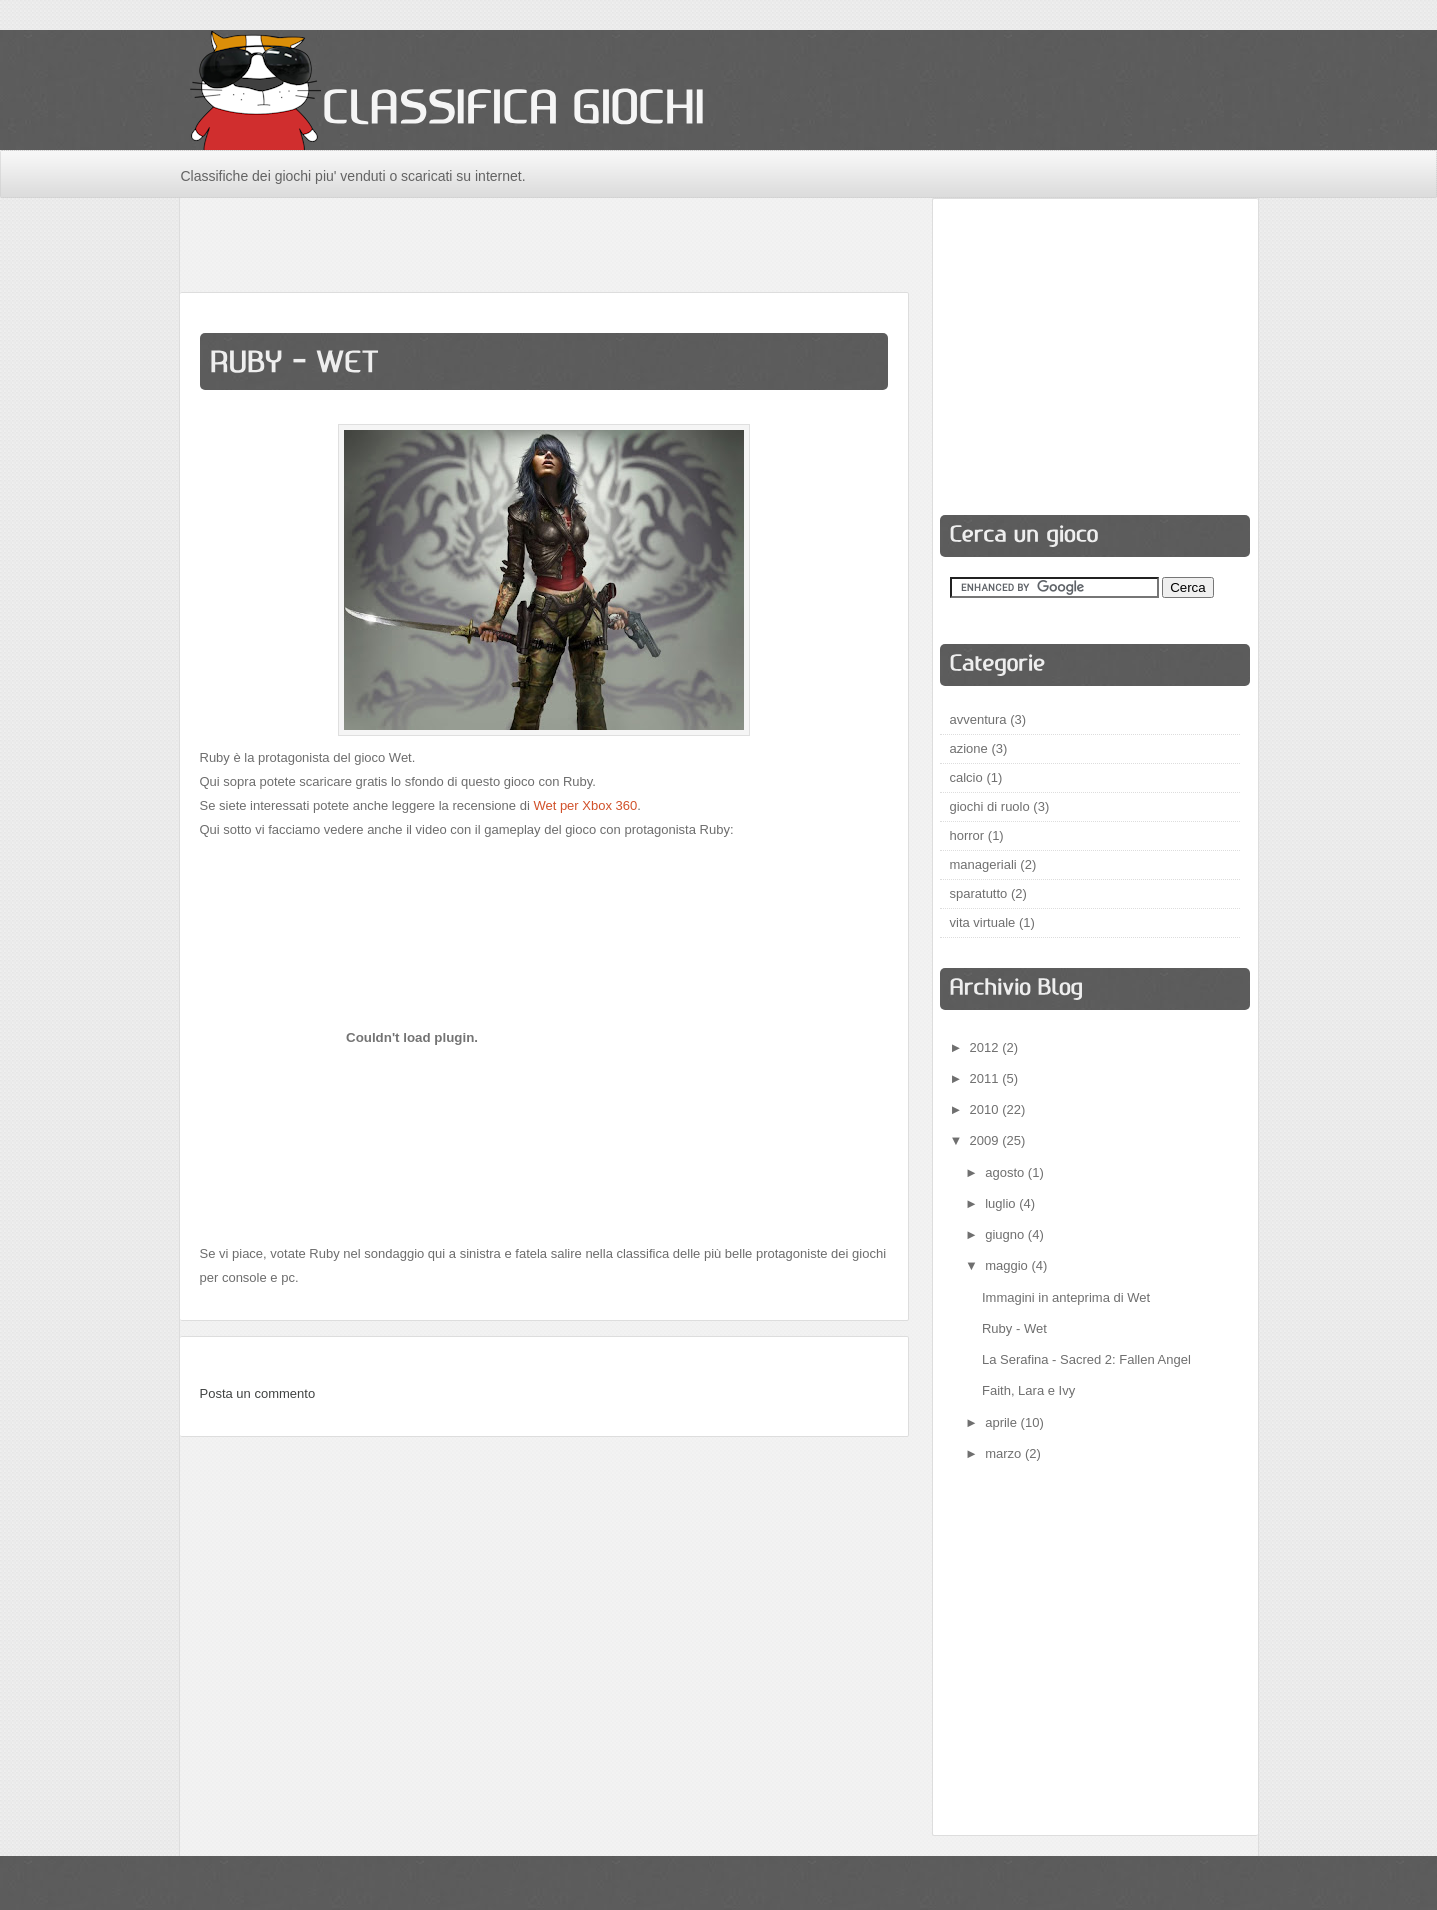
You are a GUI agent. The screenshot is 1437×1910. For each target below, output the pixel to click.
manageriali (983, 864)
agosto (1006, 1172)
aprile (1002, 1422)
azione (969, 748)
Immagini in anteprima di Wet (1066, 1297)
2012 (986, 1047)
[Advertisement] (544, 243)
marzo (1005, 1453)
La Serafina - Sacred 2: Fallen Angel (1086, 1359)
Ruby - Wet (1014, 1328)
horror (967, 835)
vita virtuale (983, 922)
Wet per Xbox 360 (585, 805)
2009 (986, 1140)
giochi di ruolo (990, 806)
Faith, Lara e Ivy (1028, 1390)
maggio (1008, 1265)
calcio (966, 777)
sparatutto (979, 893)
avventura (978, 719)
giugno (1006, 1234)
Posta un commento (258, 1393)
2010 (986, 1109)
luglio (1002, 1203)
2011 (986, 1078)
